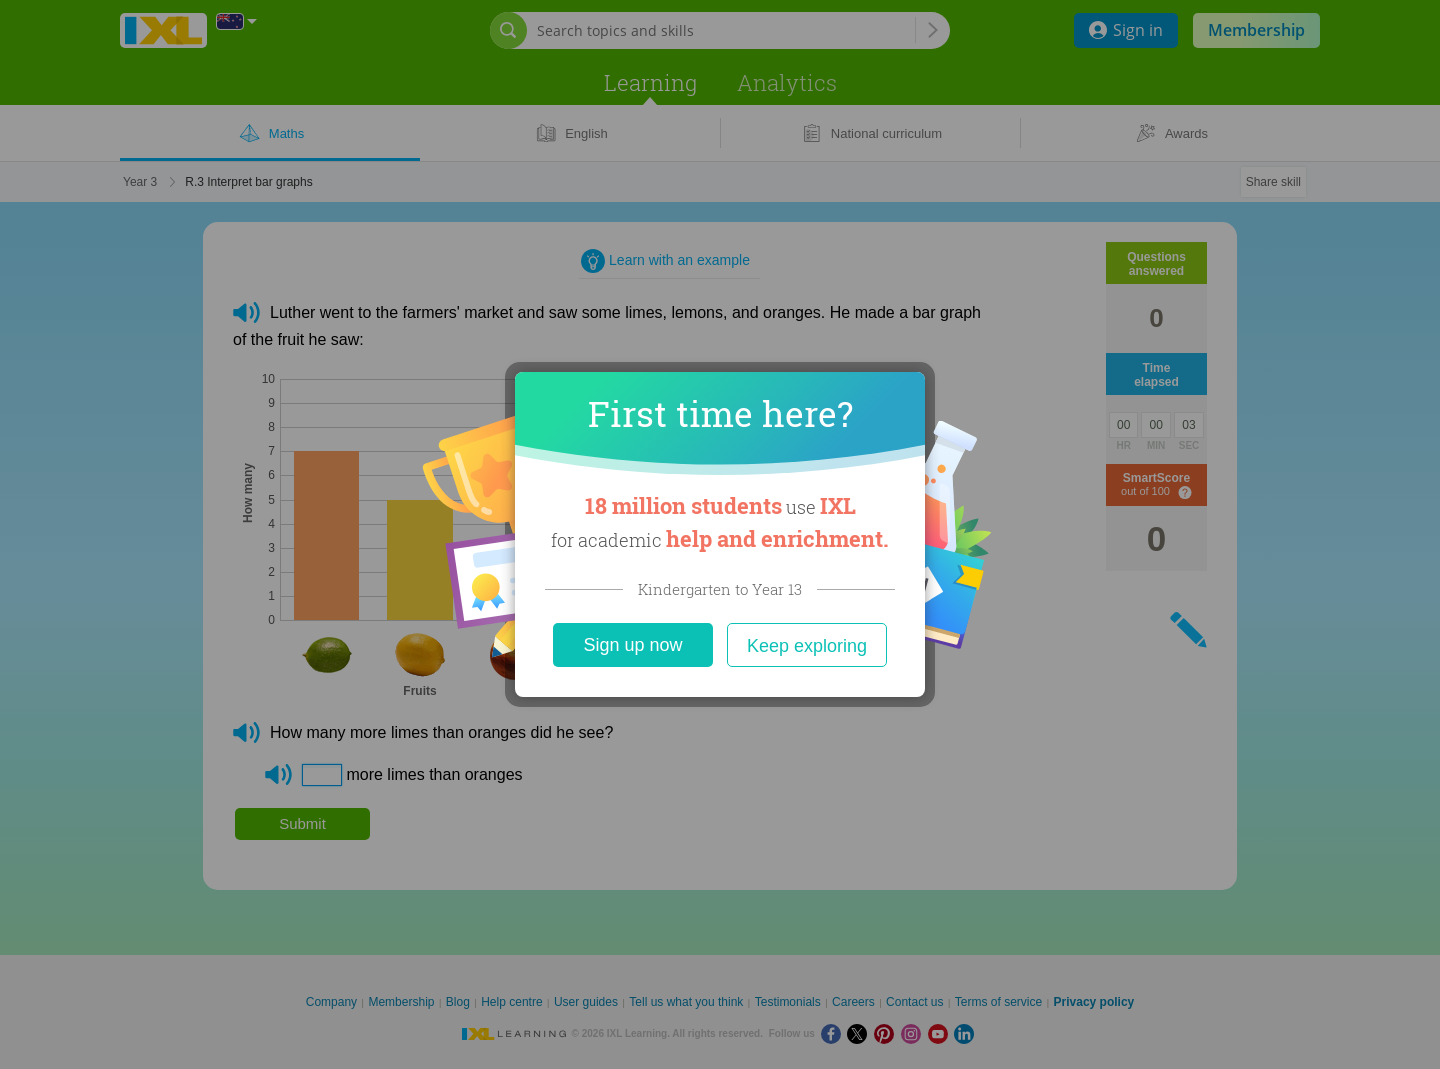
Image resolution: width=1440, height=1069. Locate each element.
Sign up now (632, 645)
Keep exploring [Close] (807, 646)
